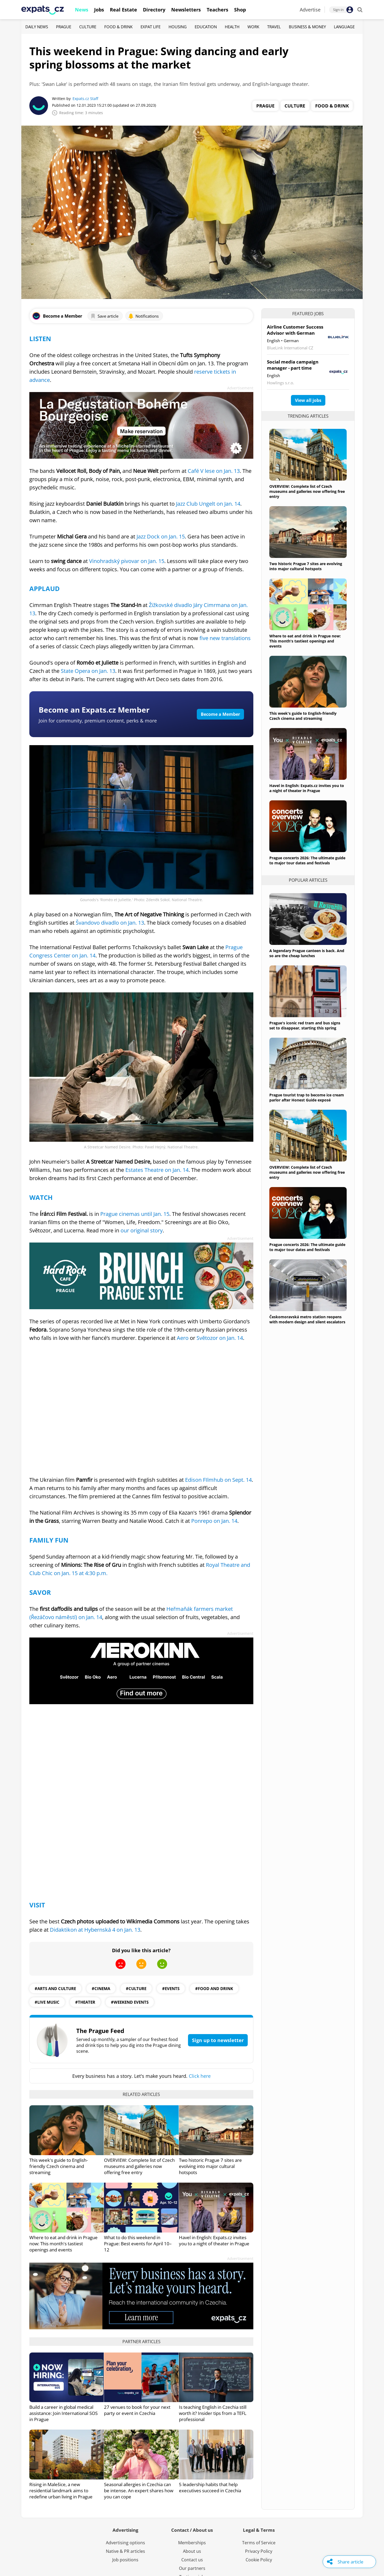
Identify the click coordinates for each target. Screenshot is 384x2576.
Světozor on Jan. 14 (220, 1337)
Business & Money (307, 26)
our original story (142, 1230)
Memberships (192, 2543)
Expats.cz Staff (85, 98)
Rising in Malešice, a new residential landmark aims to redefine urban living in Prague (61, 2490)
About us (192, 2551)
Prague (63, 26)
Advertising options (125, 2543)
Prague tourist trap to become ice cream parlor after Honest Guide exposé (306, 1097)
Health (232, 26)
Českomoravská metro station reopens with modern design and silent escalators (307, 1319)
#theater (85, 2002)
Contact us (192, 2560)
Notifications (143, 316)
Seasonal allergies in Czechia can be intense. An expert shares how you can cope (138, 2490)
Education (206, 26)
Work (253, 26)
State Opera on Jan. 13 (87, 670)
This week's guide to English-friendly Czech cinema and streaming (58, 2166)
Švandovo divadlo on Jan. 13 (110, 922)
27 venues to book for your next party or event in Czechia (137, 2410)
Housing (178, 26)
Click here (200, 2076)
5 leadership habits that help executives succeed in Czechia (210, 2487)
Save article (104, 316)
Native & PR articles (125, 2551)
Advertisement (240, 387)
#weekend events (130, 2002)
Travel (274, 26)
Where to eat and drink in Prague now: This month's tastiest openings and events (63, 2243)
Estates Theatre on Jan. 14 (157, 1169)
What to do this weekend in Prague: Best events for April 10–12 (138, 2243)
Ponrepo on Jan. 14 (214, 1520)
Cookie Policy (259, 2560)
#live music (47, 2002)
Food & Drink (118, 26)
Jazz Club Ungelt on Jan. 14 (207, 503)
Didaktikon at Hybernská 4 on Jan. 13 (95, 1929)
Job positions (125, 2560)
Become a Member (220, 714)
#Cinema (101, 1988)
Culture (87, 26)
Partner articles (141, 2342)
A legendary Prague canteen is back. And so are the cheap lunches (306, 953)
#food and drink (214, 1988)
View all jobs (308, 400)
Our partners (192, 2568)
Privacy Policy (258, 2551)
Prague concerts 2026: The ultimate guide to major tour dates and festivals (307, 860)
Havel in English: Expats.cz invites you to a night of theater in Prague (214, 2240)
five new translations (224, 638)
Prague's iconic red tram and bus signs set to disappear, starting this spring (304, 1025)
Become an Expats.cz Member (94, 710)
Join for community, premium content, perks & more (98, 720)
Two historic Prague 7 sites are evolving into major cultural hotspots (210, 2166)
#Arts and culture (55, 1988)
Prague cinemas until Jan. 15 (134, 1213)
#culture (136, 1988)
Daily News (36, 26)
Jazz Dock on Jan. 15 (161, 536)
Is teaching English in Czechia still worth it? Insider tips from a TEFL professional (212, 2413)
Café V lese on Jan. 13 (214, 470)
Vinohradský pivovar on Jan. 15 (126, 561)
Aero (183, 1337)
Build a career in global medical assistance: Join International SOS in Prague (63, 2413)
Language (344, 26)
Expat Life (151, 26)
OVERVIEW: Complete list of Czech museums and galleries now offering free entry (139, 2166)
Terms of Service (258, 2543)
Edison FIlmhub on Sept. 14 (218, 1479)
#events (170, 1988)
